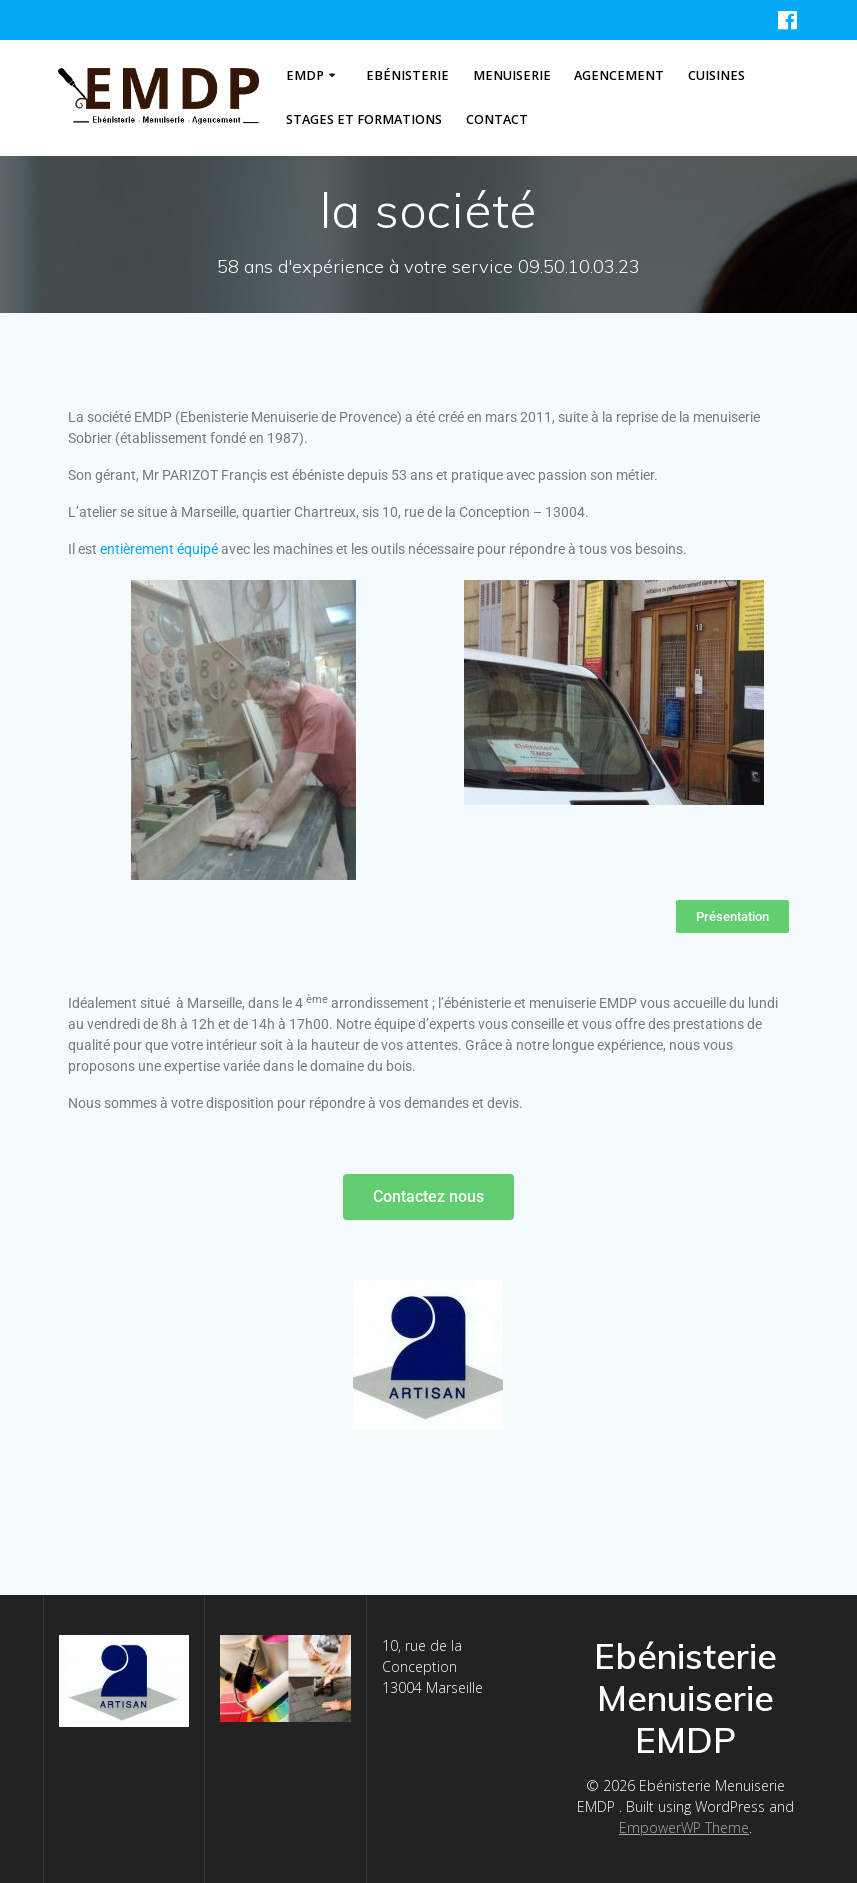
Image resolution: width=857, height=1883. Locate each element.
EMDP (305, 75)
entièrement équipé (159, 549)
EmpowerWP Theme (684, 1827)
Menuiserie (512, 75)
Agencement (619, 75)
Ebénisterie (407, 75)
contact (497, 119)
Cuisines (716, 75)
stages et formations (364, 119)
